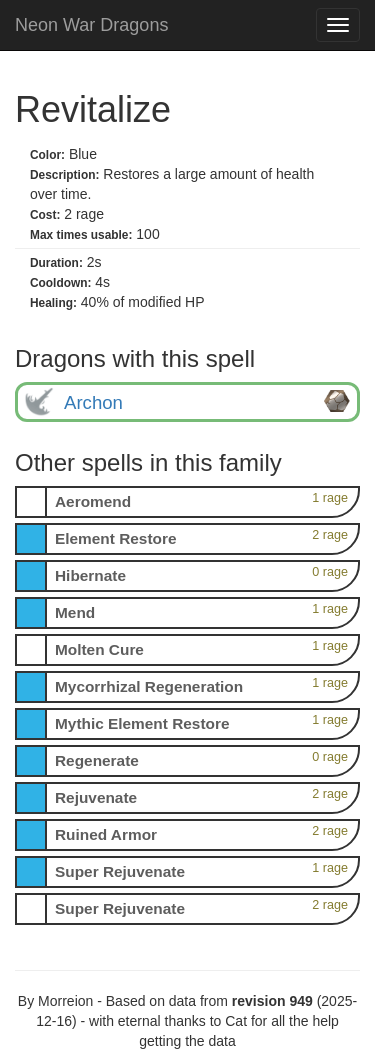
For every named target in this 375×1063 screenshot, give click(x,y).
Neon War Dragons (91, 25)
